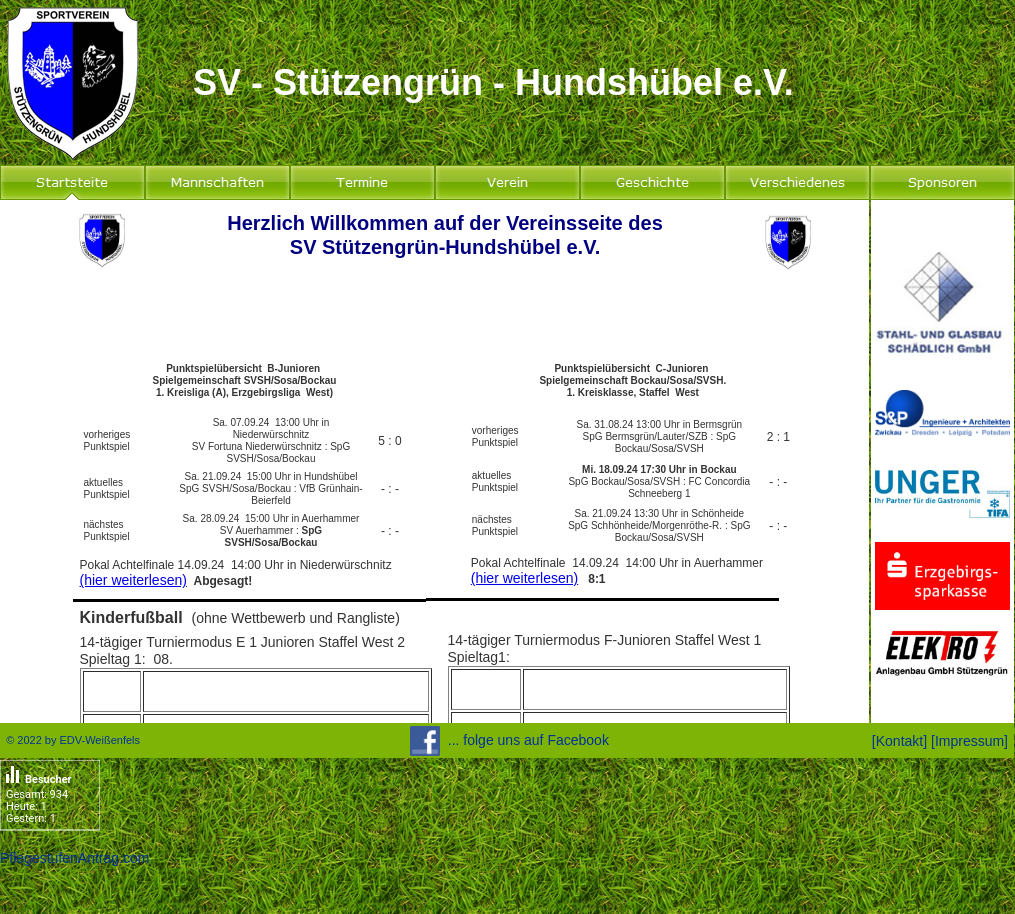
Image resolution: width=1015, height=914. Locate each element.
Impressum (969, 741)
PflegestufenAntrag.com (74, 858)
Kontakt (899, 741)
